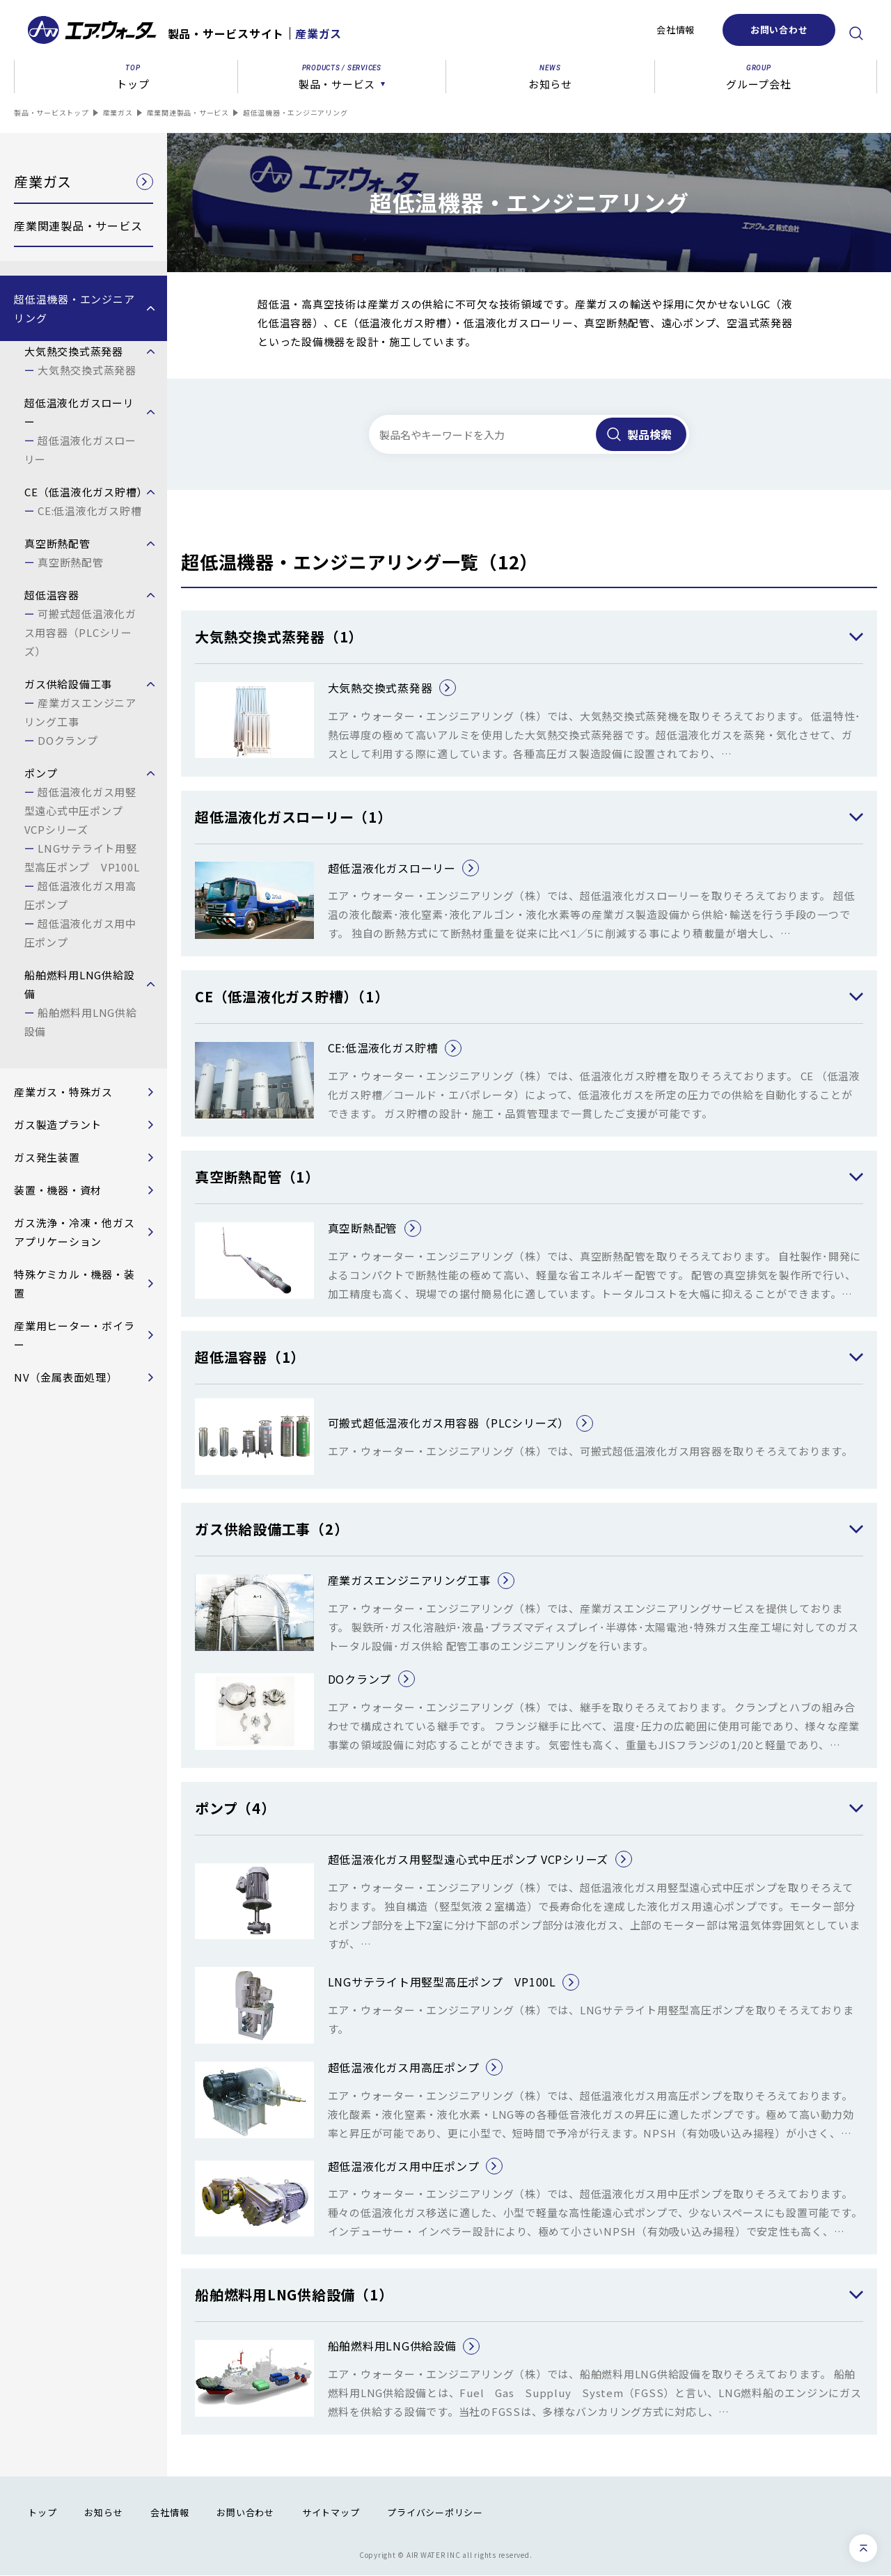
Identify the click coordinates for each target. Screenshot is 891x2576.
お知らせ (103, 2512)
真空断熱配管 (71, 562)
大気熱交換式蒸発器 (87, 370)
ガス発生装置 (47, 1157)
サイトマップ (331, 2512)
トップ (42, 2512)
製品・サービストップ (51, 112)
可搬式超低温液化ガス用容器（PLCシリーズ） (80, 632)
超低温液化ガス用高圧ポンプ (80, 895)
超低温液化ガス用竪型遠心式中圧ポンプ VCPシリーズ (80, 810)
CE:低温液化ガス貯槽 (89, 510)
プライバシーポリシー (435, 2512)
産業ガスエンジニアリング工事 (80, 712)
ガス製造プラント (58, 1124)
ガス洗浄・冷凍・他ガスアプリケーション (74, 1232)
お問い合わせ (779, 29)
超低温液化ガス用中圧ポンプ (80, 932)
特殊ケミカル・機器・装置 (74, 1283)
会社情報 (675, 29)
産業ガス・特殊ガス (63, 1091)
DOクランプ (68, 740)
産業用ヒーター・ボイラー (74, 1335)
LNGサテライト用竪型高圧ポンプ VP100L (82, 857)
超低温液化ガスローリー (80, 449)
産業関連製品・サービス (188, 112)
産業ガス (118, 112)
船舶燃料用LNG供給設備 (80, 1021)
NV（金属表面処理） (66, 1377)
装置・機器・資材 (58, 1190)
